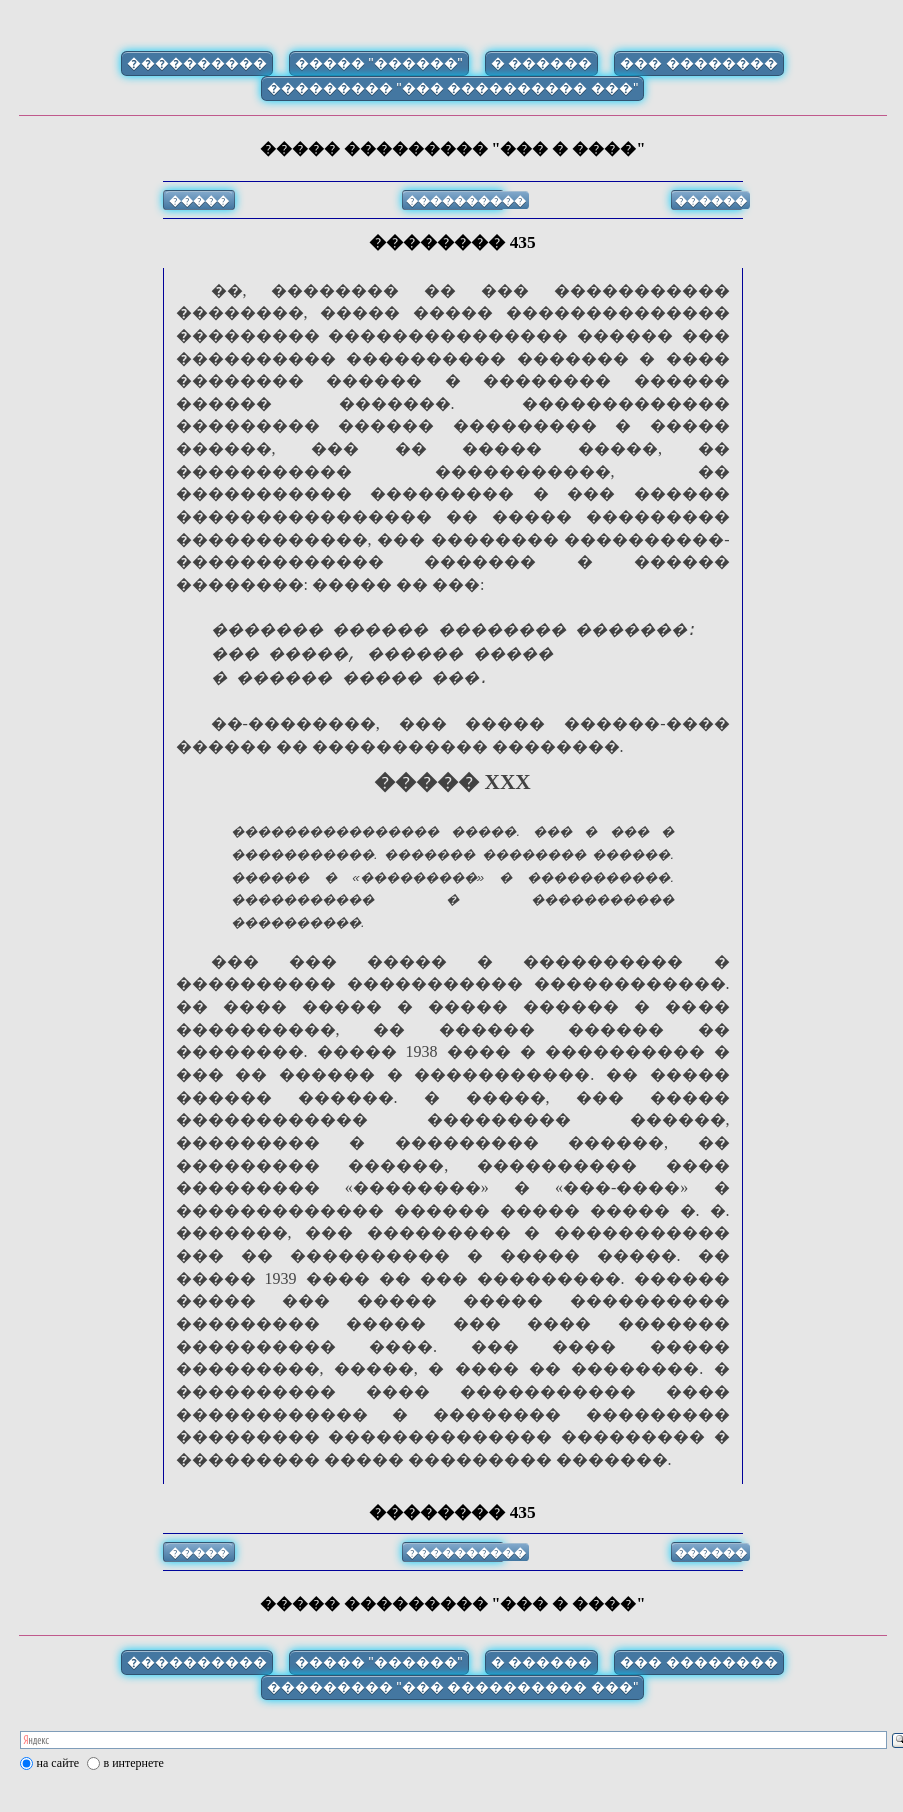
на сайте (58, 1787)
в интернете (134, 1787)
